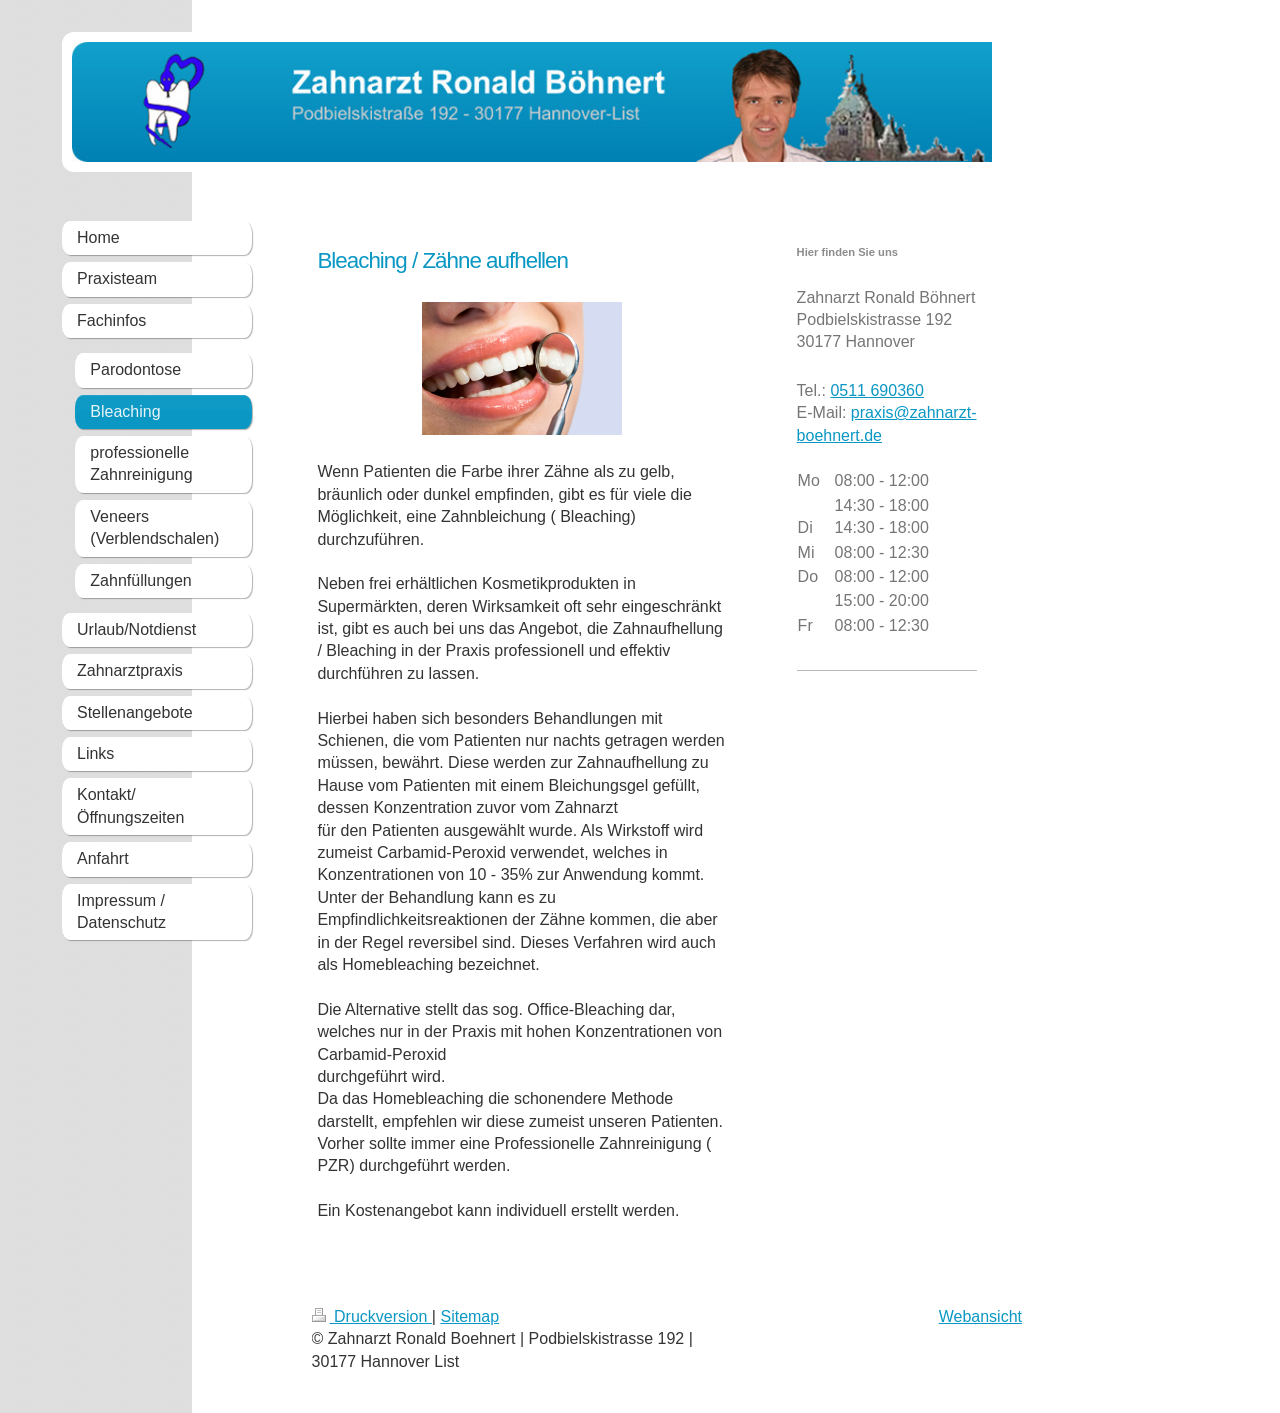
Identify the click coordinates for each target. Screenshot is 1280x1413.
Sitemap (469, 1316)
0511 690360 (876, 390)
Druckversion (372, 1316)
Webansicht (980, 1316)
